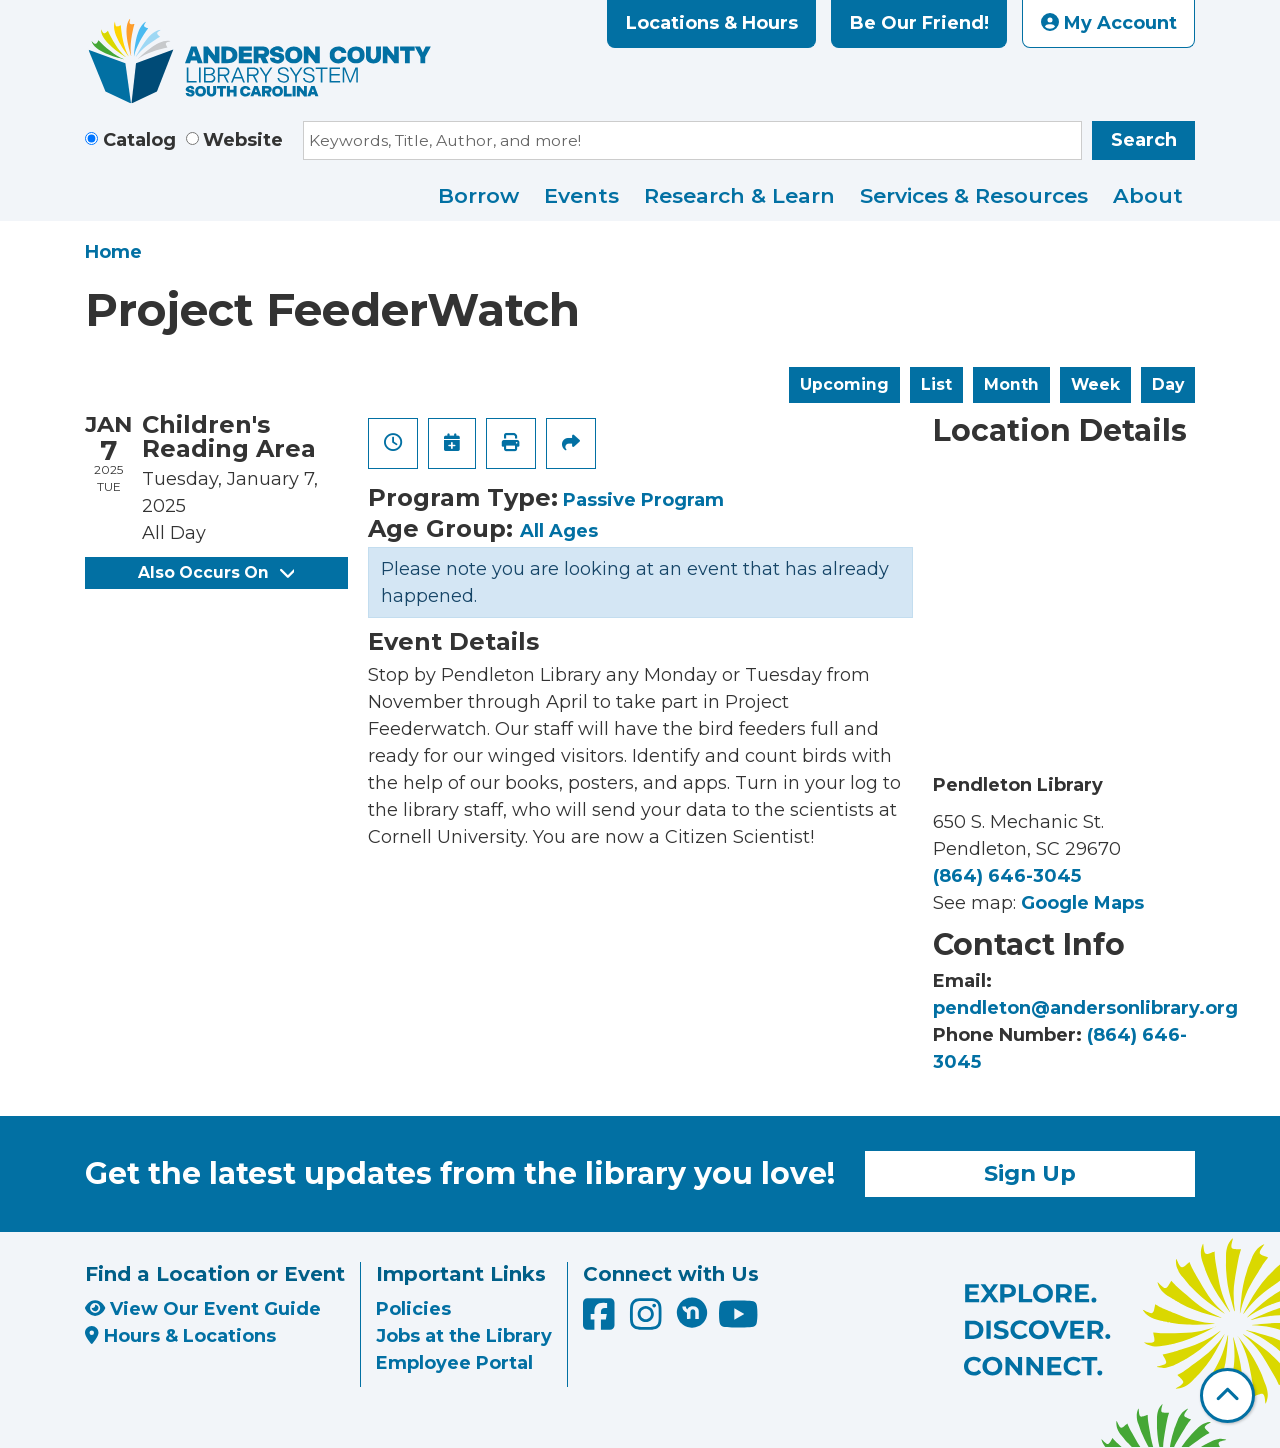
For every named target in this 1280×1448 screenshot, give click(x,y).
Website (243, 140)
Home (113, 252)
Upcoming (844, 384)
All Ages (559, 531)
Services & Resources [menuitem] (974, 195)
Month (1011, 384)
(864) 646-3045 (1007, 876)
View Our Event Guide (203, 1309)
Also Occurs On (216, 572)
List (936, 384)
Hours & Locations (180, 1336)
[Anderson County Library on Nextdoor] (692, 1312)
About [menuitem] (1148, 195)
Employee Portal (454, 1363)
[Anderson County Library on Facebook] (601, 1321)
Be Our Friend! (919, 23)
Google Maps (1082, 903)
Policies (413, 1309)
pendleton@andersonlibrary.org (1085, 1008)
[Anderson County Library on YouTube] (738, 1321)
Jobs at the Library (464, 1336)
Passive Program (643, 500)
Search (1144, 140)
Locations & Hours (712, 23)
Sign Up (1030, 1173)
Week (1095, 384)
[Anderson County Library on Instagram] (648, 1321)
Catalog (139, 140)
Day (1168, 384)
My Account (1109, 23)
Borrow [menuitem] (478, 195)
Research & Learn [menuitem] (739, 195)
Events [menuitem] (581, 195)
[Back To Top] (1227, 1395)
